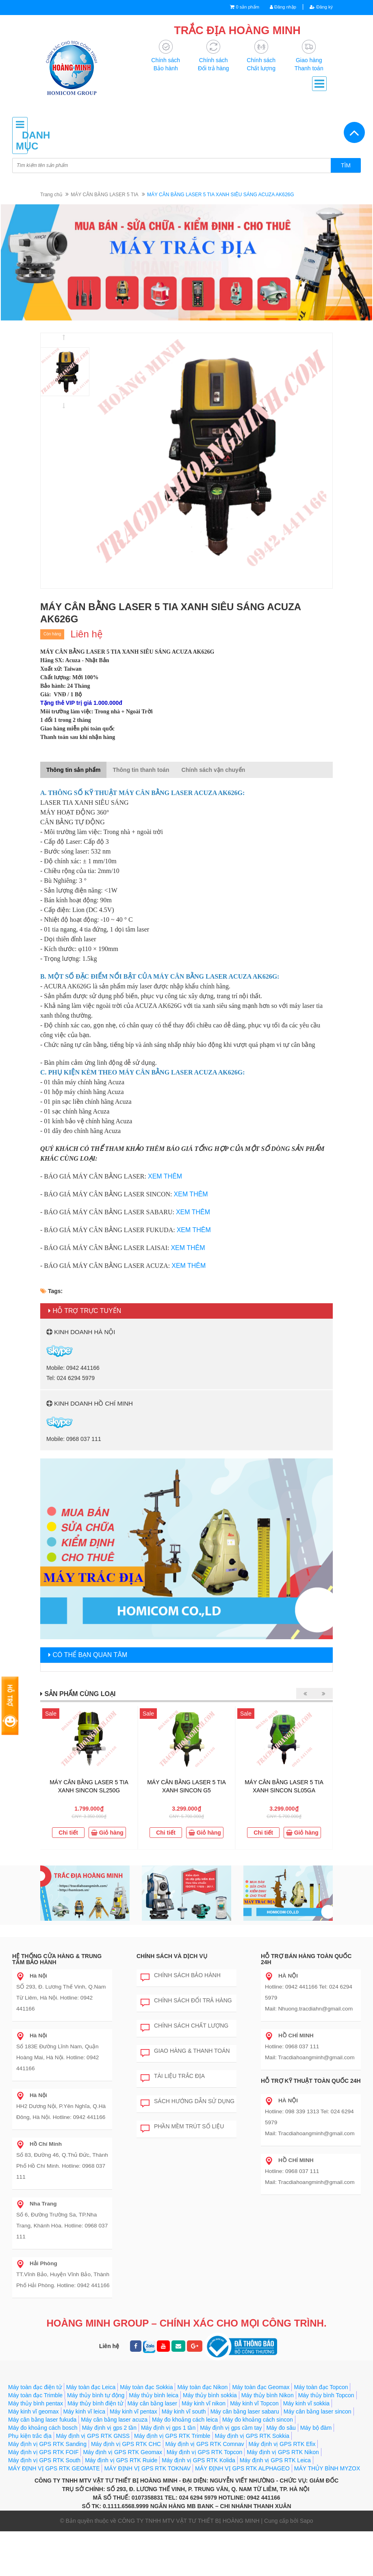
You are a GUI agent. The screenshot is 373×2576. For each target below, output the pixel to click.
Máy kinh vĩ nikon (204, 2448)
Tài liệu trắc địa (173, 2103)
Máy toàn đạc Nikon (202, 2432)
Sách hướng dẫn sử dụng (187, 2128)
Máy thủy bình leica (153, 2440)
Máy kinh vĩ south (184, 2456)
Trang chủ (51, 195)
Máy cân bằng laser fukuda (42, 2464)
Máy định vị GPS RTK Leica (275, 2505)
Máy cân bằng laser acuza (114, 2464)
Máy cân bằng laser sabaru (244, 2456)
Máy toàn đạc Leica (91, 2432)
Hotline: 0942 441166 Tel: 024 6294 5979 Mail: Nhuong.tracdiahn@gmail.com (307, 2019)
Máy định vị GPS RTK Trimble (172, 2480)
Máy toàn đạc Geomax (260, 2432)
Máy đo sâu (280, 2472)
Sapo (306, 2565)
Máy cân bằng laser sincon (317, 2456)
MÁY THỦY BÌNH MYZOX (327, 2513)
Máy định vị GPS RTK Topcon (204, 2497)
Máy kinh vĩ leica (84, 2456)
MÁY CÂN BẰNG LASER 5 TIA (104, 195)
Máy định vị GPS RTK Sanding (47, 2488)
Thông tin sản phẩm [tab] (73, 770)
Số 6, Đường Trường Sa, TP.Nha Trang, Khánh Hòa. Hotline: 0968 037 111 (63, 2209)
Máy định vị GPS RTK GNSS (93, 2480)
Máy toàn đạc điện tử (35, 2432)
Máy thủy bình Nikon (267, 2440)
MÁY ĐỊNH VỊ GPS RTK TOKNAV (147, 2513)
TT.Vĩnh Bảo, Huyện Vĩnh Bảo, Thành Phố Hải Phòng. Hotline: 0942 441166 (60, 2257)
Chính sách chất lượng (184, 2052)
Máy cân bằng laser (152, 2448)
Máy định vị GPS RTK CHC (126, 2488)
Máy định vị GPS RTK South (44, 2505)
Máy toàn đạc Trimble (35, 2440)
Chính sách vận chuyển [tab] (213, 770)
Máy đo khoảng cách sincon (257, 2464)
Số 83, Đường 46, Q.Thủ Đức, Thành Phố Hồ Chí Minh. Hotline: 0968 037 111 (64, 2160)
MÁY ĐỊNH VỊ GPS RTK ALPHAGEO (242, 2513)
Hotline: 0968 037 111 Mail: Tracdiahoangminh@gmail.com (307, 2073)
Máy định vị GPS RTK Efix (282, 2488)
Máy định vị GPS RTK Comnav (204, 2488)
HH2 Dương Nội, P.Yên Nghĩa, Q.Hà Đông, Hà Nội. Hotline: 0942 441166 (59, 2111)
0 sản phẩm (237, 7)
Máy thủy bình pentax (35, 2448)
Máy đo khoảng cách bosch (43, 2472)
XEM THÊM (165, 1176)
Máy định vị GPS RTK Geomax (122, 2497)
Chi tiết (68, 1833)
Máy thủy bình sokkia (210, 2440)
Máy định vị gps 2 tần (109, 2472)
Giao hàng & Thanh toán (185, 2077)
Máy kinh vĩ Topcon (254, 2448)
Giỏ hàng (107, 1833)
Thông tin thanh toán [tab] (141, 770)
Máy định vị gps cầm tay (231, 2472)
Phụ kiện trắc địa (30, 2480)
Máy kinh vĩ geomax (33, 2456)
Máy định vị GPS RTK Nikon (283, 2497)
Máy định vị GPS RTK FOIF (43, 2497)
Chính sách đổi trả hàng (186, 2027)
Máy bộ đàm (316, 2472)
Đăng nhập (276, 7)
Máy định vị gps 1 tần (168, 2472)
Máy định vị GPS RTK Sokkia (252, 2480)
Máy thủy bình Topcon (326, 2440)
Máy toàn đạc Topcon (321, 2432)
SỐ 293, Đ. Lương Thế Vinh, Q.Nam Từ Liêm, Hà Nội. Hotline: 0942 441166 (63, 2014)
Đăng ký (319, 7)
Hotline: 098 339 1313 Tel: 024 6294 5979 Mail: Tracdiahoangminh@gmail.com (307, 2143)
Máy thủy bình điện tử (95, 2448)
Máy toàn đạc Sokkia (146, 2432)
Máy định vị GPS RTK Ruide (121, 2505)
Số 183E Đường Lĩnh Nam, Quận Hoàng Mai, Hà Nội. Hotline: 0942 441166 (64, 2062)
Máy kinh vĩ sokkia (306, 2448)
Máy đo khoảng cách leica (185, 2464)
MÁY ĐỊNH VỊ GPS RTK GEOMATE (54, 2513)
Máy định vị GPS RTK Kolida (198, 2505)
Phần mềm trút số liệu (182, 2153)
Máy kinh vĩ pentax (133, 2456)
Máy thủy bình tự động (95, 2440)
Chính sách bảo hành (181, 2002)
